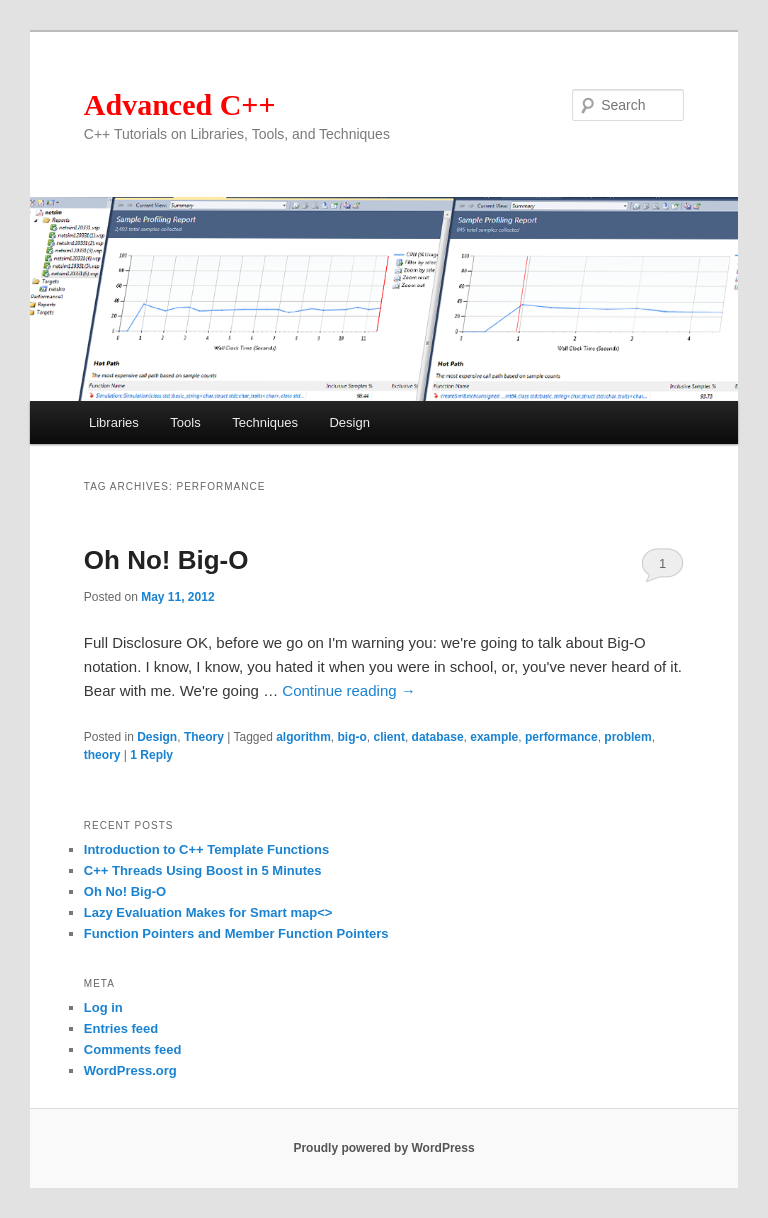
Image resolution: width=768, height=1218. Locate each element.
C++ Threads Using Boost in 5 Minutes (203, 870)
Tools (185, 422)
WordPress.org (130, 1070)
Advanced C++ (180, 104)
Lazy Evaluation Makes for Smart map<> (208, 912)
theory (102, 755)
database (438, 737)
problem (627, 737)
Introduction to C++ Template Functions (206, 849)
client (389, 737)
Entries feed (121, 1028)
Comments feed (133, 1049)
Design (349, 422)
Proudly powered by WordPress (383, 1148)
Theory (204, 737)
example (494, 737)
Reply (151, 755)
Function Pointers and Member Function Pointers (236, 933)
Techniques (265, 422)
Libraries (114, 422)
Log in (103, 1007)
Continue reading (348, 690)
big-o (352, 737)
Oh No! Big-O (166, 560)
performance (561, 737)
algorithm (303, 737)
